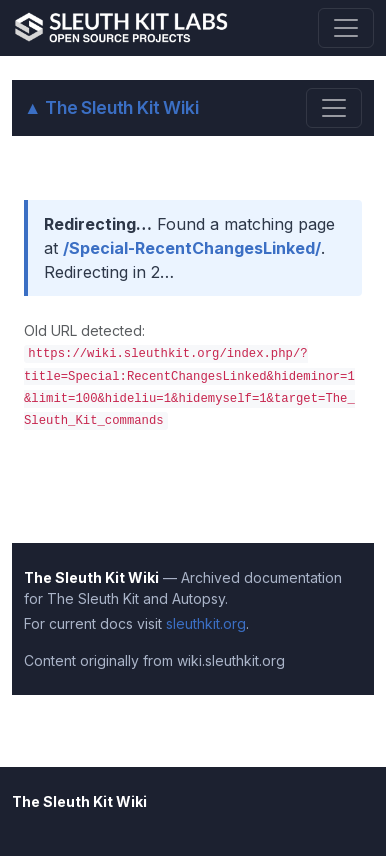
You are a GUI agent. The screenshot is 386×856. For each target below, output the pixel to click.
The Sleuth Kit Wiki (111, 107)
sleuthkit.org (206, 623)
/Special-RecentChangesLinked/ (192, 248)
